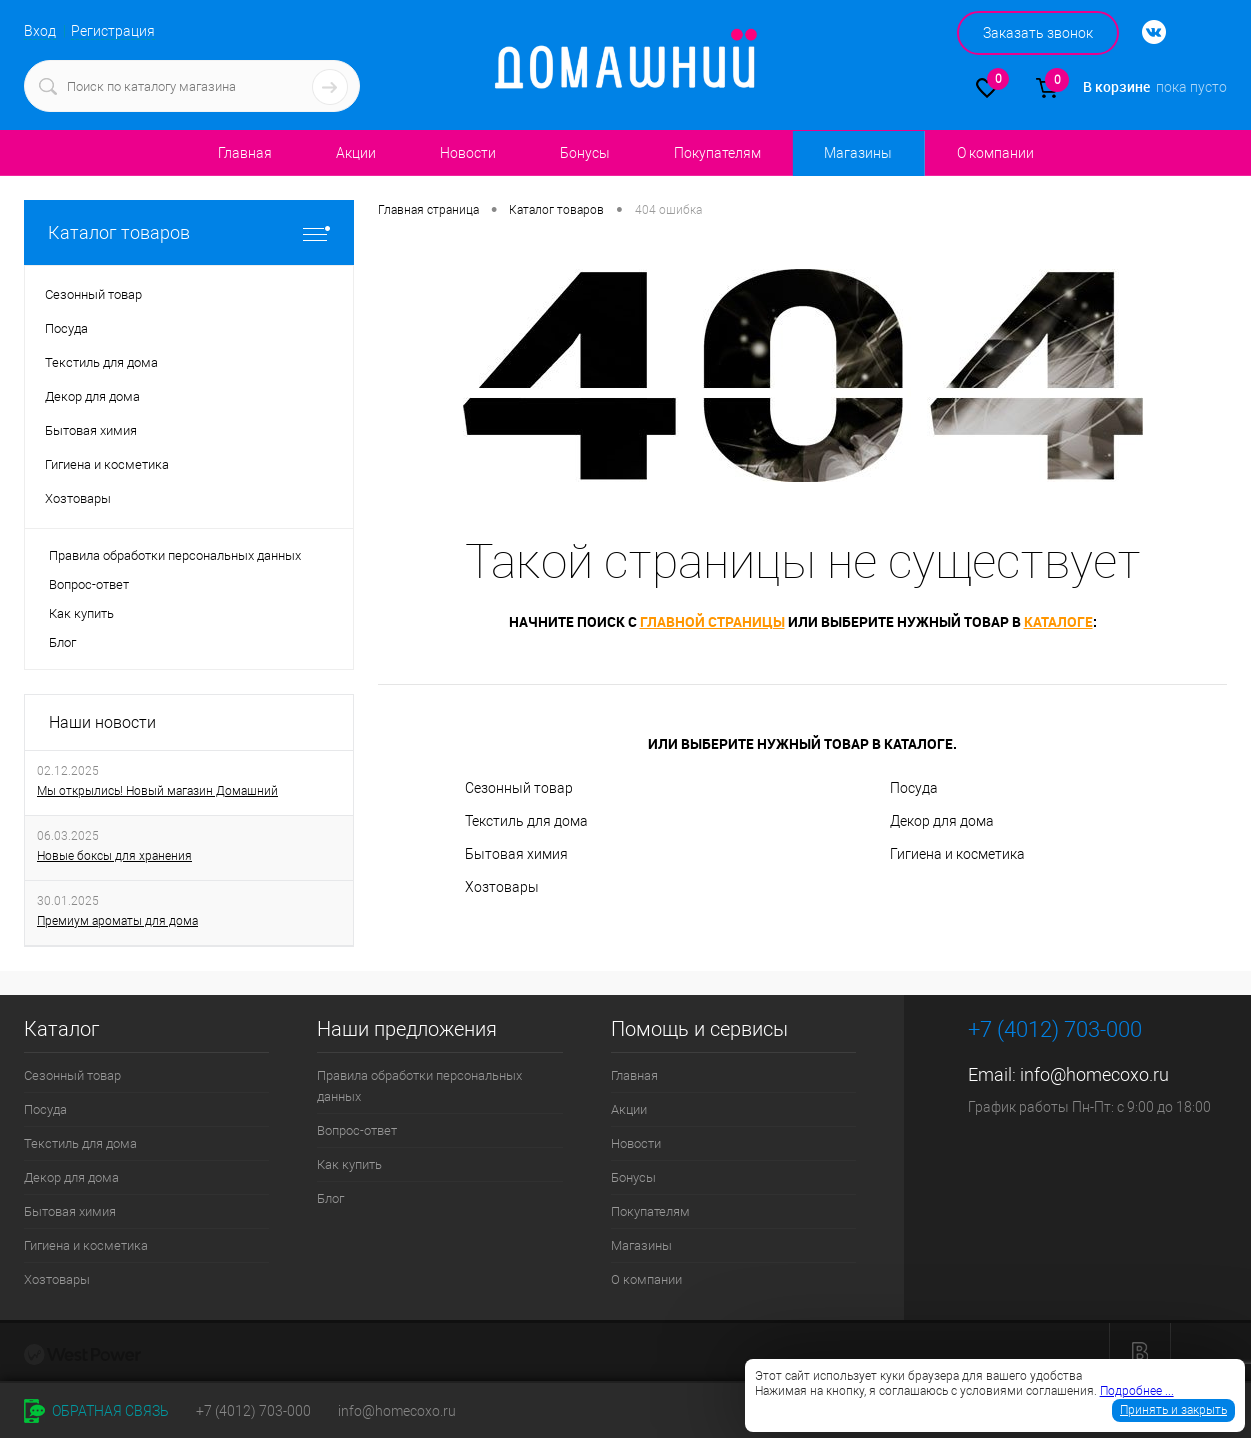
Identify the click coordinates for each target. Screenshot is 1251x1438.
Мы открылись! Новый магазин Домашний (157, 791)
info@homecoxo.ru (1094, 1074)
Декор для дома (942, 821)
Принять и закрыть (1173, 1410)
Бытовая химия (516, 854)
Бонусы (585, 153)
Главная (245, 153)
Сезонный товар (519, 788)
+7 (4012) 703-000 (253, 1411)
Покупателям (717, 153)
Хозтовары (502, 887)
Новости (468, 153)
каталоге (1058, 621)
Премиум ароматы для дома (117, 921)
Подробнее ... (1137, 1391)
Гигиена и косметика (957, 854)
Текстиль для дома (526, 821)
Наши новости (102, 722)
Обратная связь (96, 1411)
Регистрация (113, 31)
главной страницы (712, 621)
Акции (356, 153)
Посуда (914, 788)
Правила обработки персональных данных (175, 555)
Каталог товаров (189, 232)
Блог (62, 642)
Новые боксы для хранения (114, 856)
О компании (995, 153)
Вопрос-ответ (89, 584)
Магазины (857, 153)
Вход (40, 31)
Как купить (81, 613)
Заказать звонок (1038, 33)
